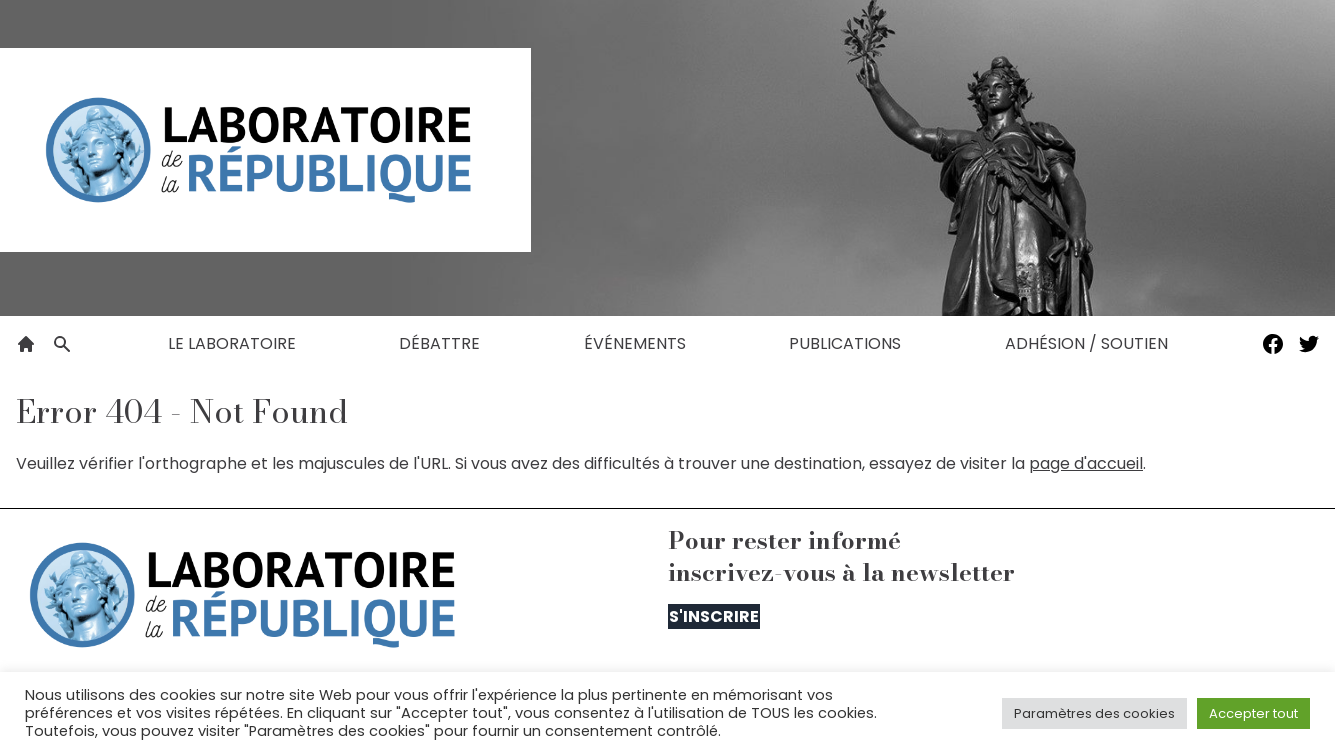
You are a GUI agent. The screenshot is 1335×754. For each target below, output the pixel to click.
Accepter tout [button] (1253, 713)
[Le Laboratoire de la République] (265, 150)
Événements (635, 343)
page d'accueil (1086, 463)
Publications (845, 343)
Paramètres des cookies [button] (1094, 713)
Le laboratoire (232, 343)
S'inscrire (714, 616)
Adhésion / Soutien (1086, 343)
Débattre (439, 343)
